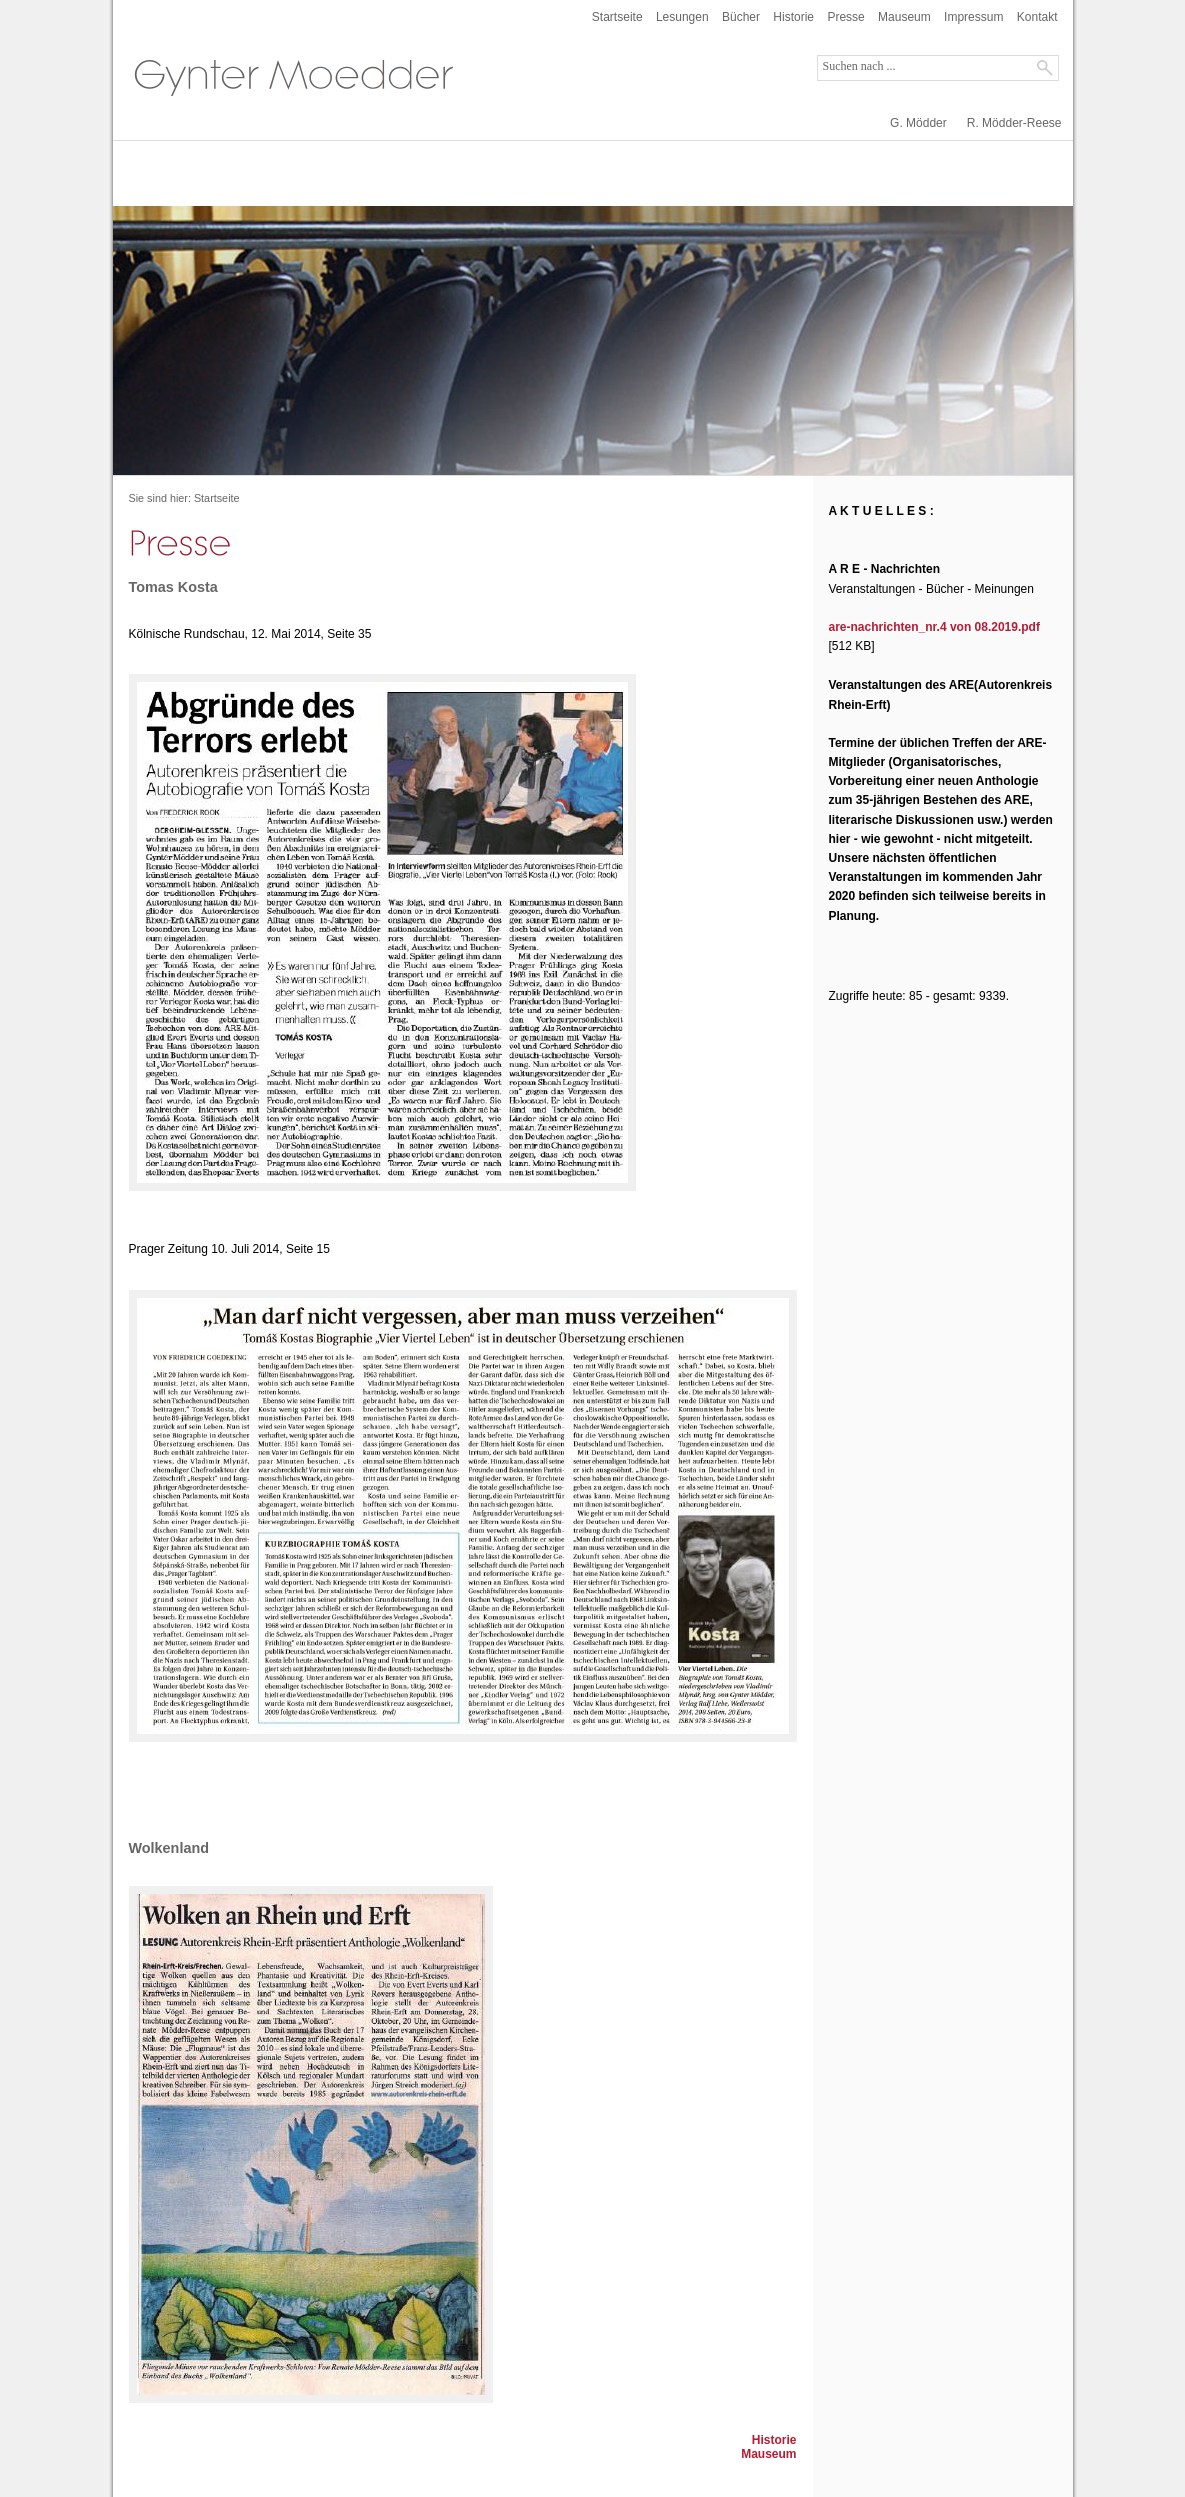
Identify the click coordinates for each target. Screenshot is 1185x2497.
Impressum (973, 17)
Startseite (617, 17)
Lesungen (682, 17)
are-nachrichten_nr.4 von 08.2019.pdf (934, 627)
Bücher (741, 17)
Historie (793, 17)
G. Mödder (918, 123)
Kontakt (1037, 17)
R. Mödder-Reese (1014, 123)
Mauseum (904, 17)
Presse (845, 17)
